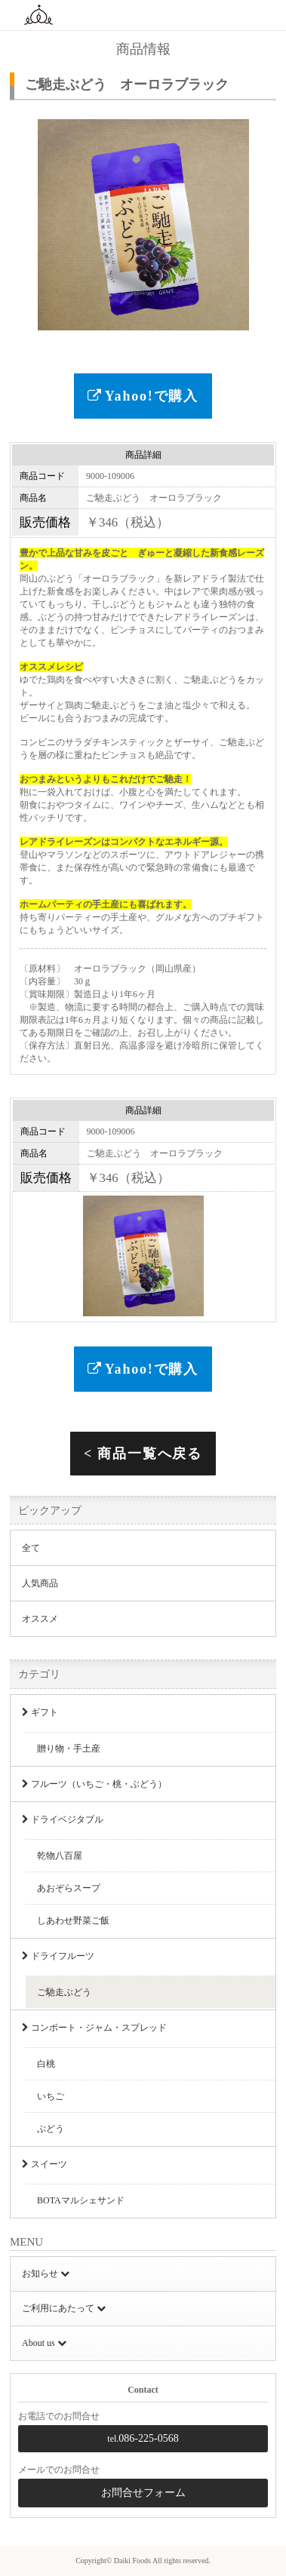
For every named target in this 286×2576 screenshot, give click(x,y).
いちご (50, 2096)
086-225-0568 (142, 2438)
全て (31, 1548)
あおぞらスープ (68, 1888)
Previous (18, 218)
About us (44, 2343)
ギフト (40, 1712)
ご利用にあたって (64, 2308)
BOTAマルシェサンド (81, 2200)
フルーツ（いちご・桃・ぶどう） (94, 1784)
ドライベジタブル (62, 1819)
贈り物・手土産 (68, 1748)
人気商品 (40, 1583)
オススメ (40, 1618)
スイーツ (44, 2164)
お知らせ (45, 2273)
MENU (265, 15)
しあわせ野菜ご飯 (73, 1920)
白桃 (46, 2064)
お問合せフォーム (143, 2492)
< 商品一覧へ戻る (143, 1453)
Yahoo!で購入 (143, 396)
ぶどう (50, 2128)
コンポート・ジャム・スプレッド (94, 2027)
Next (268, 218)
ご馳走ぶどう (64, 1992)
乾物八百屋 (59, 1855)
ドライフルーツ (58, 1956)
